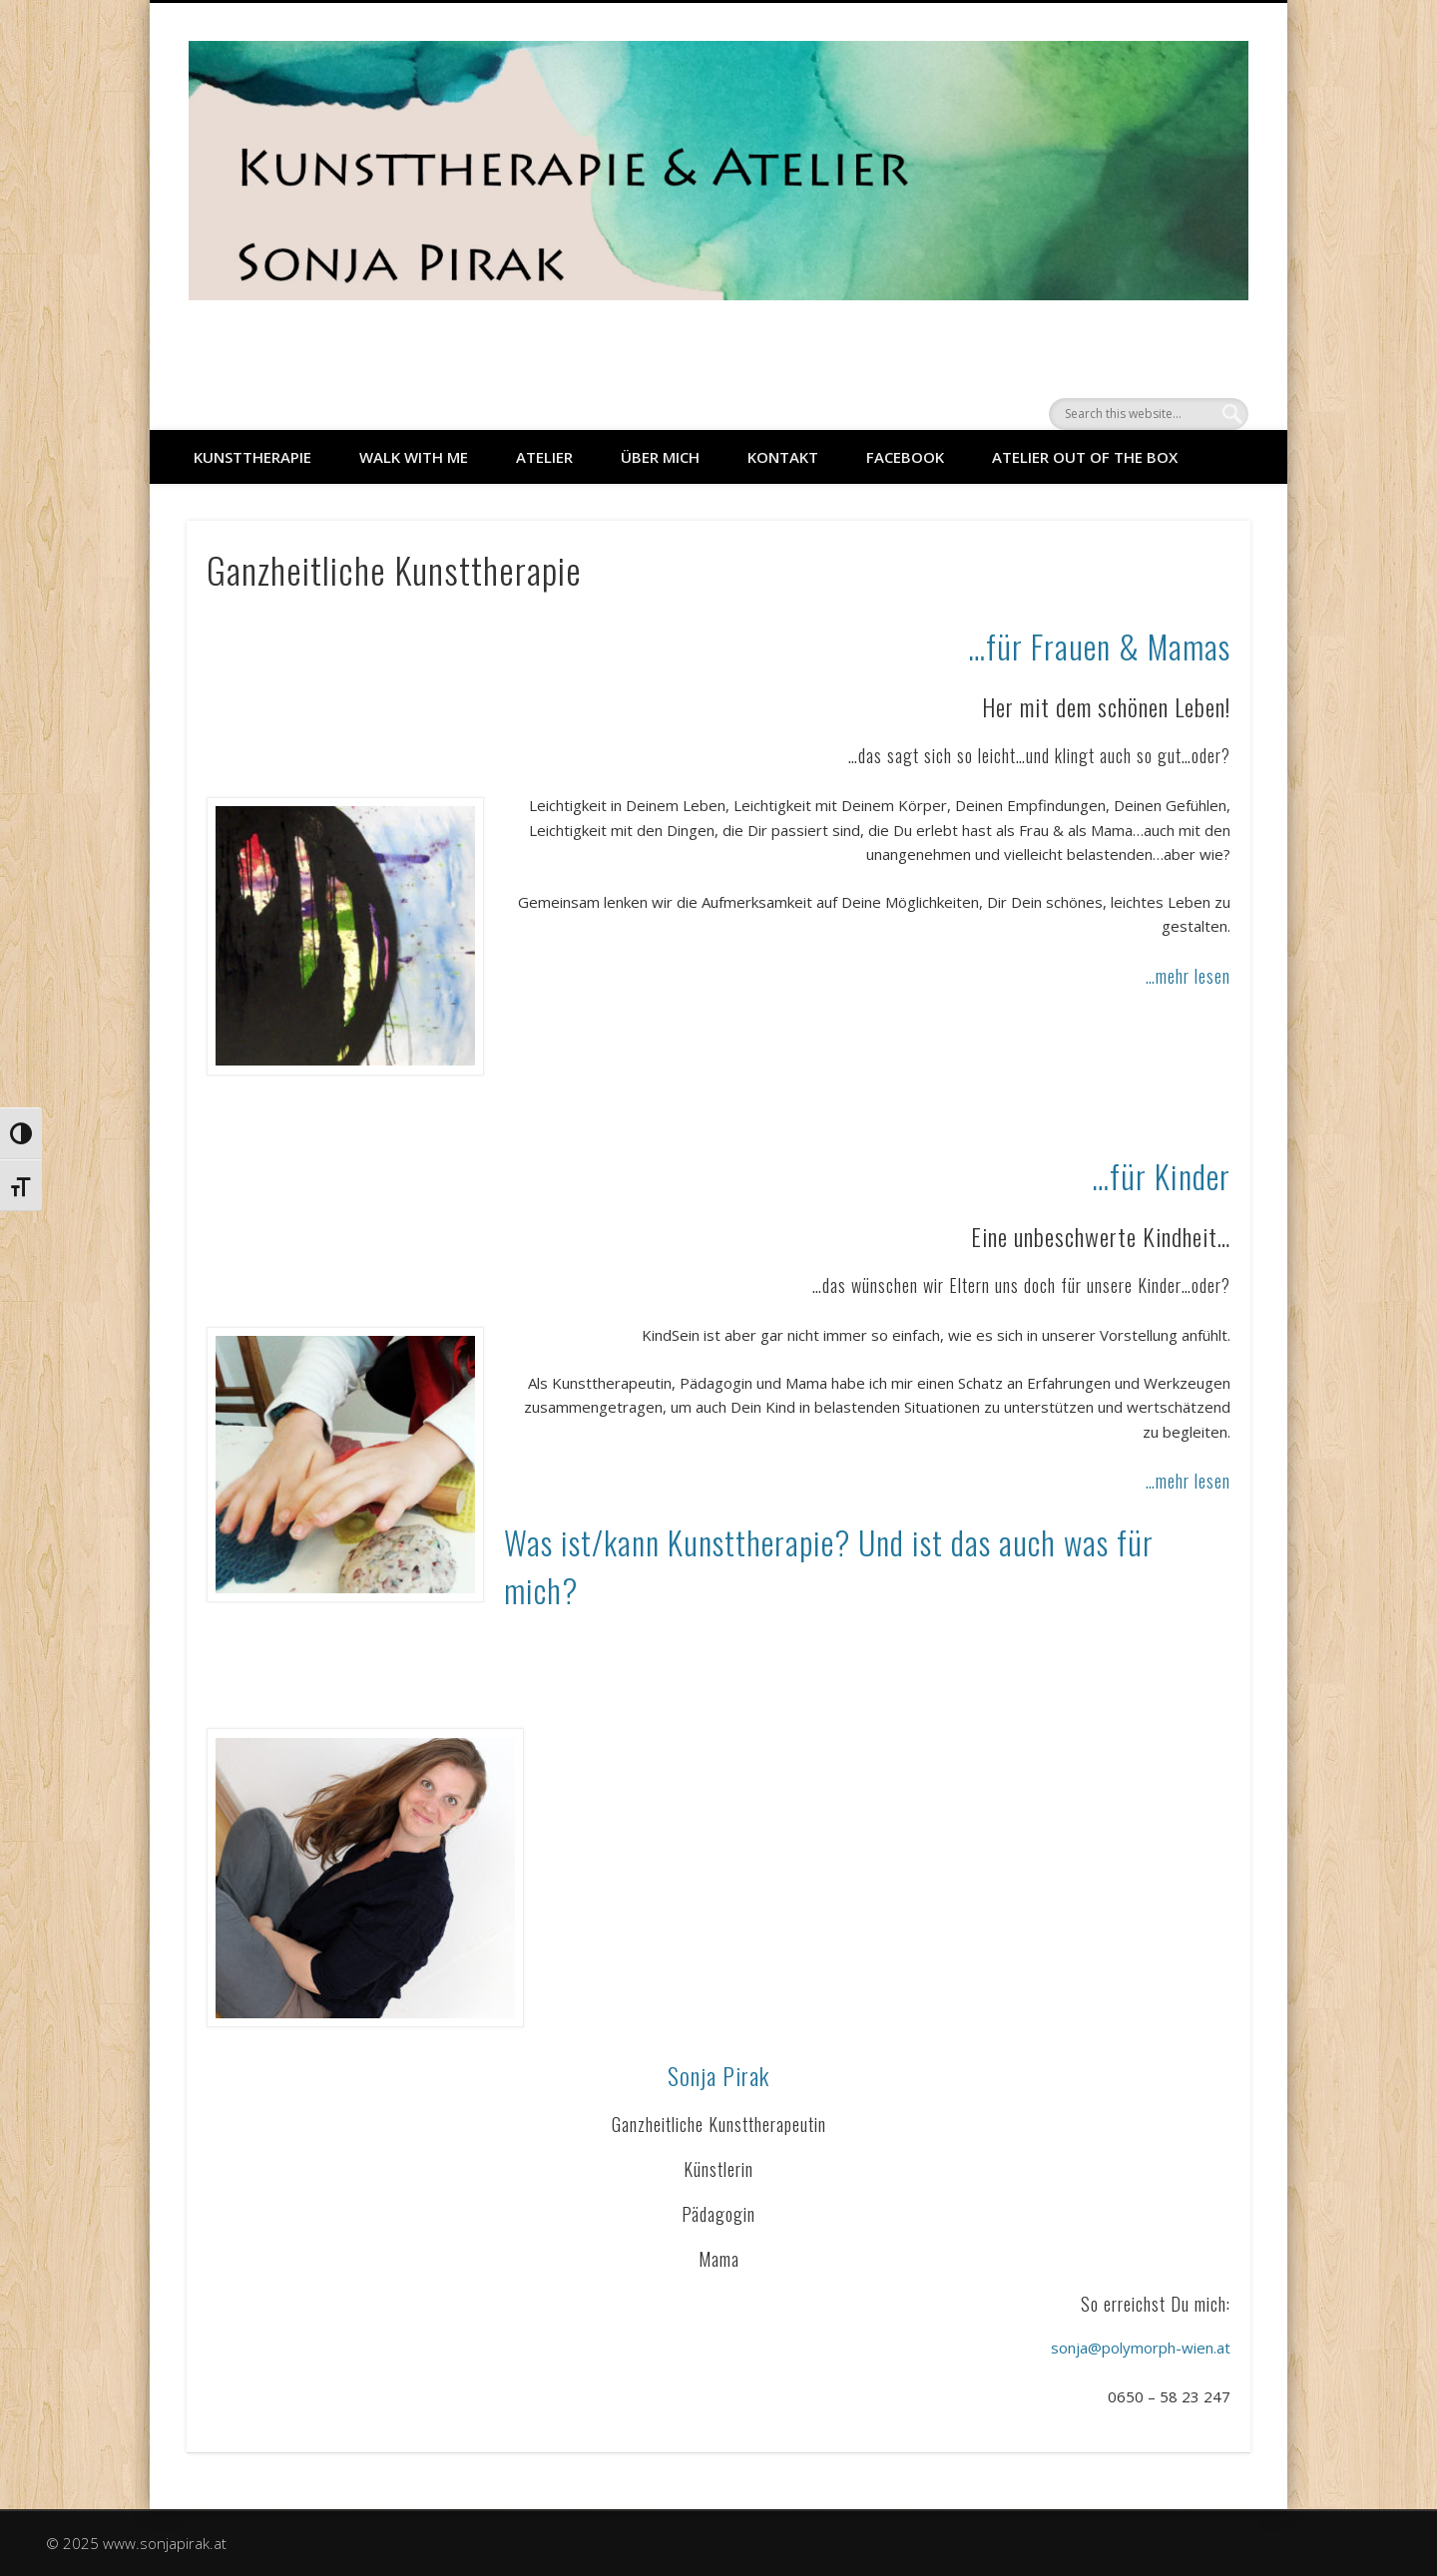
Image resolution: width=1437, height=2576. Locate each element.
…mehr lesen (1188, 976)
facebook (905, 457)
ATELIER (544, 457)
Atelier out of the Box (1085, 457)
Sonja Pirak (718, 2075)
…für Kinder (1161, 1175)
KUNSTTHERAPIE (252, 457)
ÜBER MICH (660, 457)
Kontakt (782, 457)
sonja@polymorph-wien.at (1140, 2348)
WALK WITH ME (413, 457)
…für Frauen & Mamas (1099, 646)
